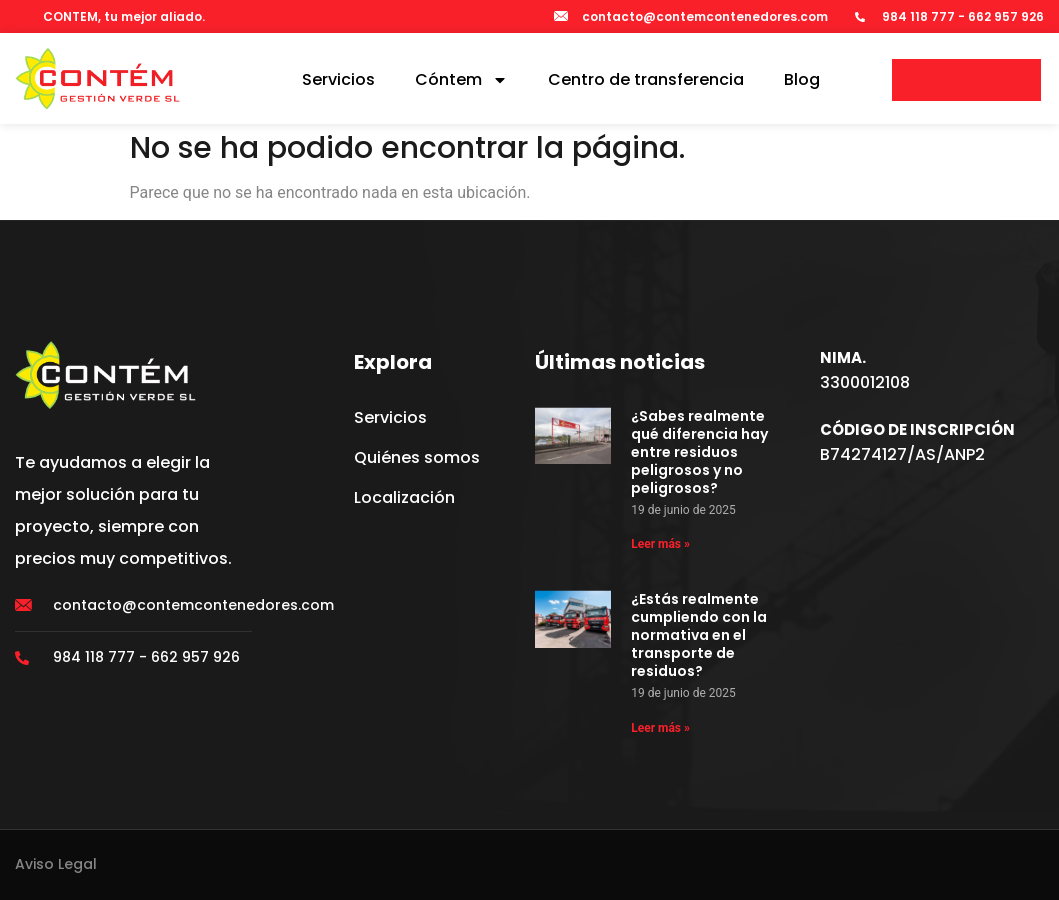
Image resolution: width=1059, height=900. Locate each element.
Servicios (338, 79)
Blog (802, 79)
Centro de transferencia (646, 79)
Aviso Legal (56, 864)
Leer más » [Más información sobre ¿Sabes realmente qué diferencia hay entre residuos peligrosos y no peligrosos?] (660, 544)
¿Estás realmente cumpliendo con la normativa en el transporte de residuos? (699, 635)
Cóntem (461, 80)
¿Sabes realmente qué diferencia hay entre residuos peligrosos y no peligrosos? (699, 452)
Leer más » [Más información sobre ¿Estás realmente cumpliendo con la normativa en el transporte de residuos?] (660, 728)
